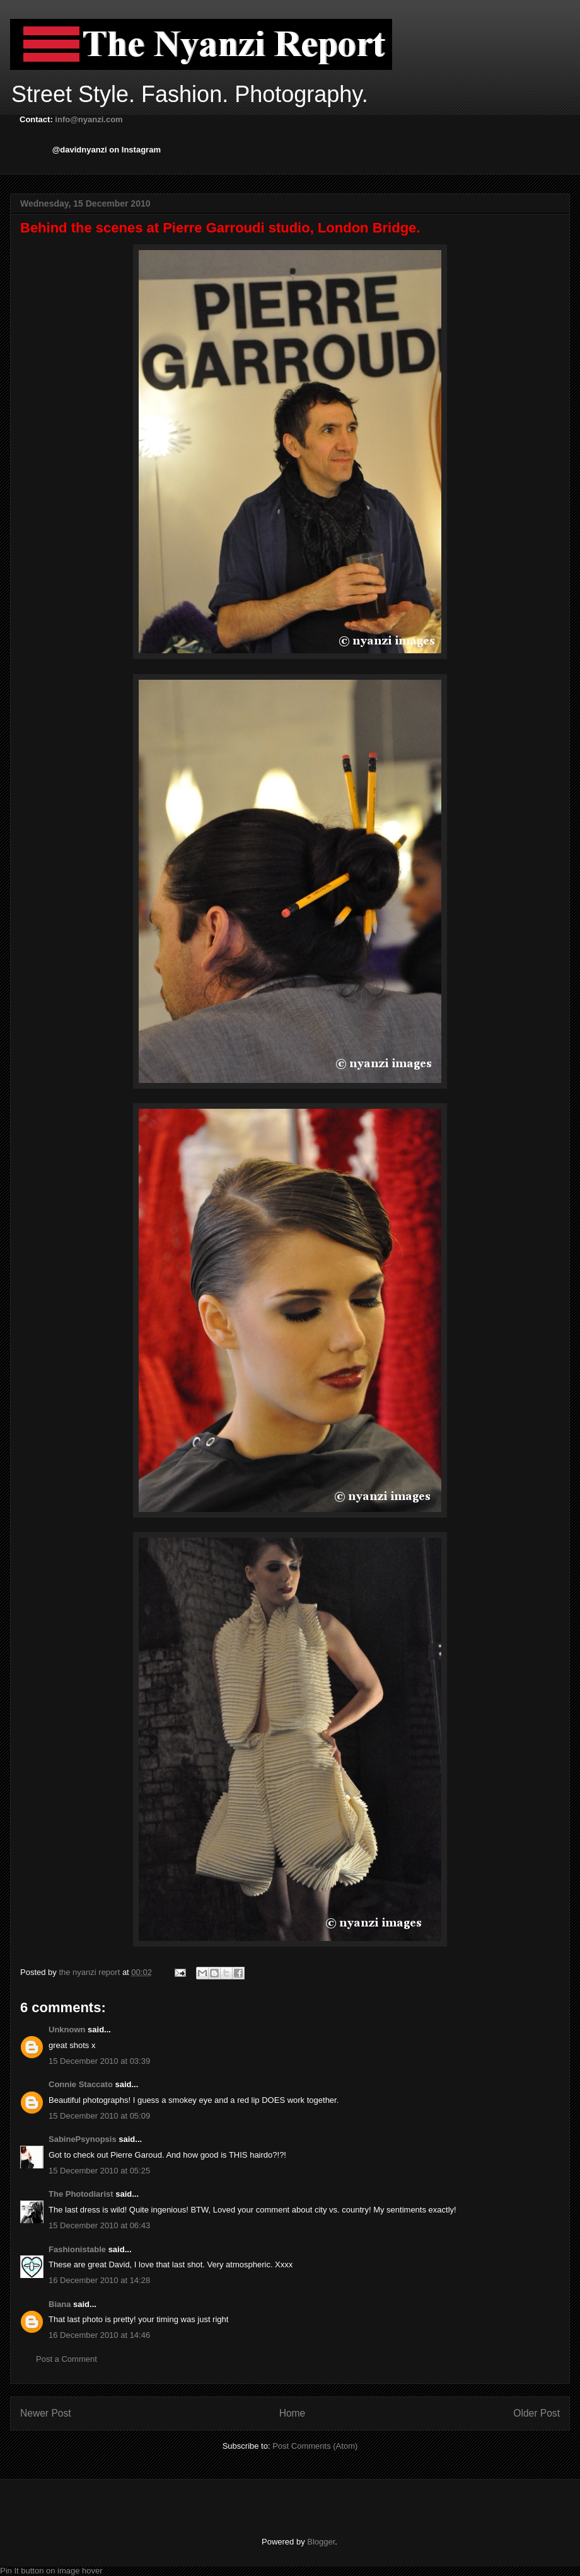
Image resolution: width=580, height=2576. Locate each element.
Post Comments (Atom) (314, 2446)
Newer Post (45, 2413)
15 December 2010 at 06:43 (99, 2225)
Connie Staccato (81, 2084)
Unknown (67, 2029)
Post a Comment (66, 2359)
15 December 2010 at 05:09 (99, 2116)
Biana (60, 2304)
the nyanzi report (90, 1972)
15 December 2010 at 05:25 (99, 2170)
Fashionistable (77, 2249)
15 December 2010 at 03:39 (99, 2061)
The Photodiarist (81, 2194)
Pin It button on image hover (51, 2570)
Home (292, 2413)
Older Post (536, 2413)
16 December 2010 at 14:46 (99, 2335)
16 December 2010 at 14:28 (99, 2280)
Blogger (321, 2541)
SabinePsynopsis (83, 2139)
